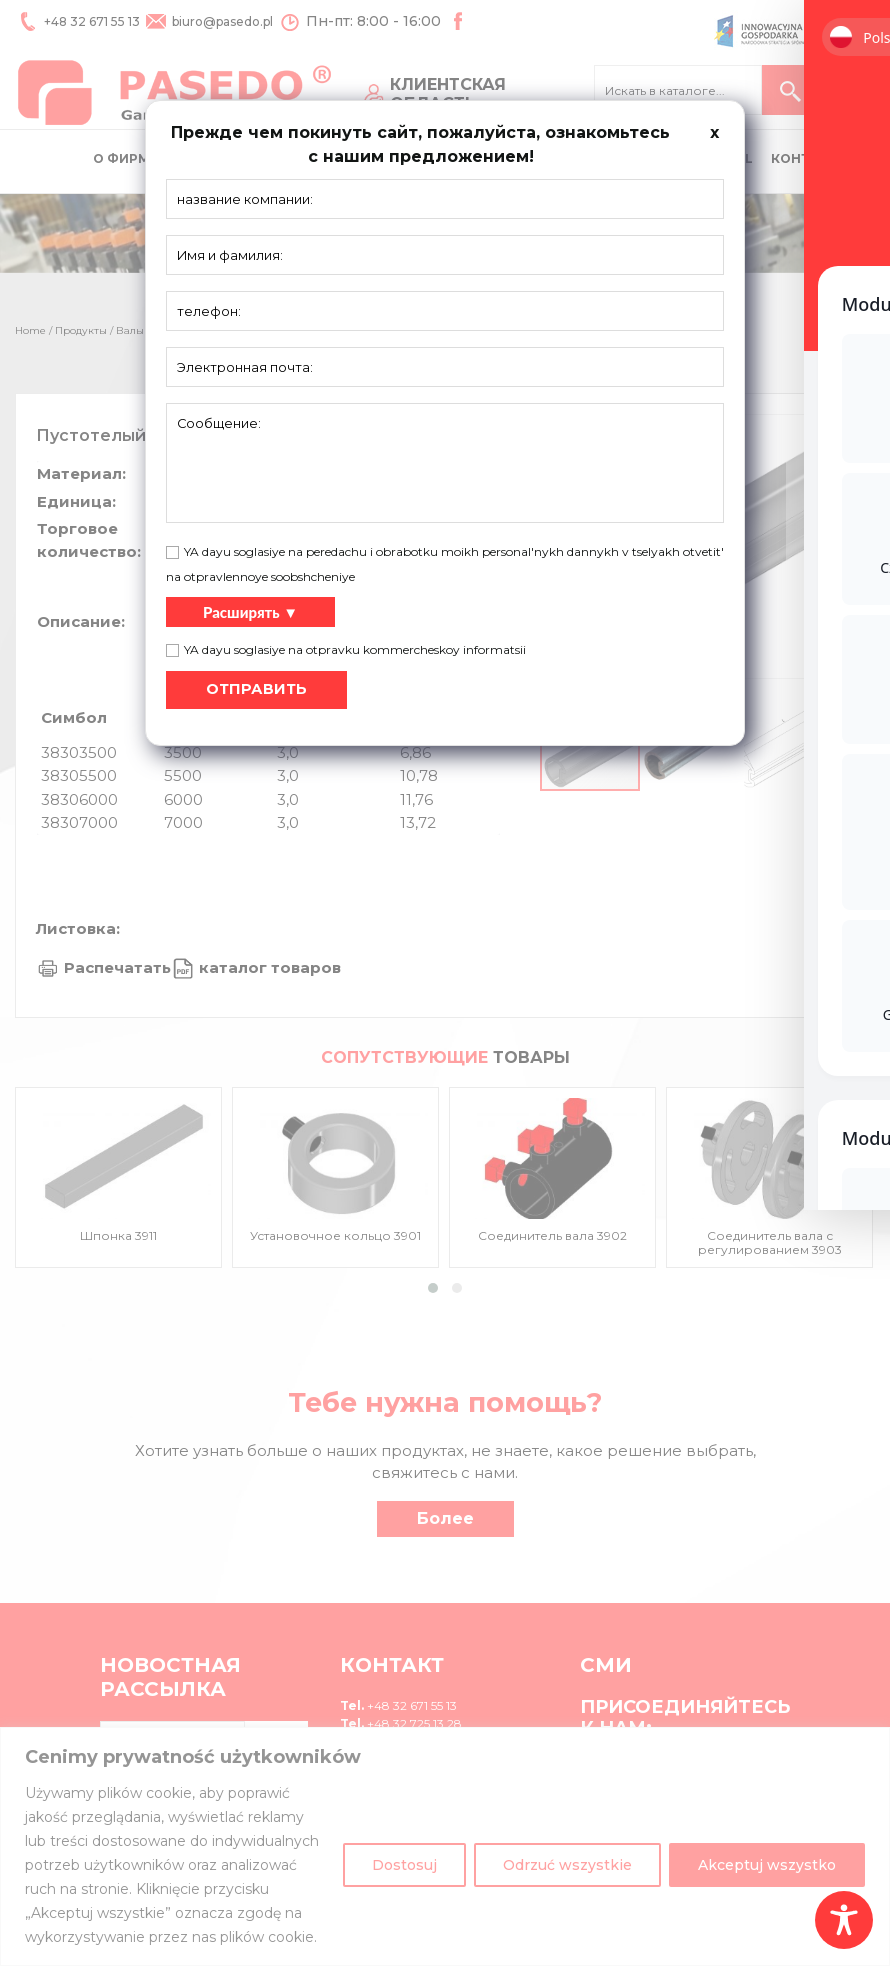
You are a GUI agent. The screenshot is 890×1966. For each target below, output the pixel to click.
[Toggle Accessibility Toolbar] (844, 1920)
